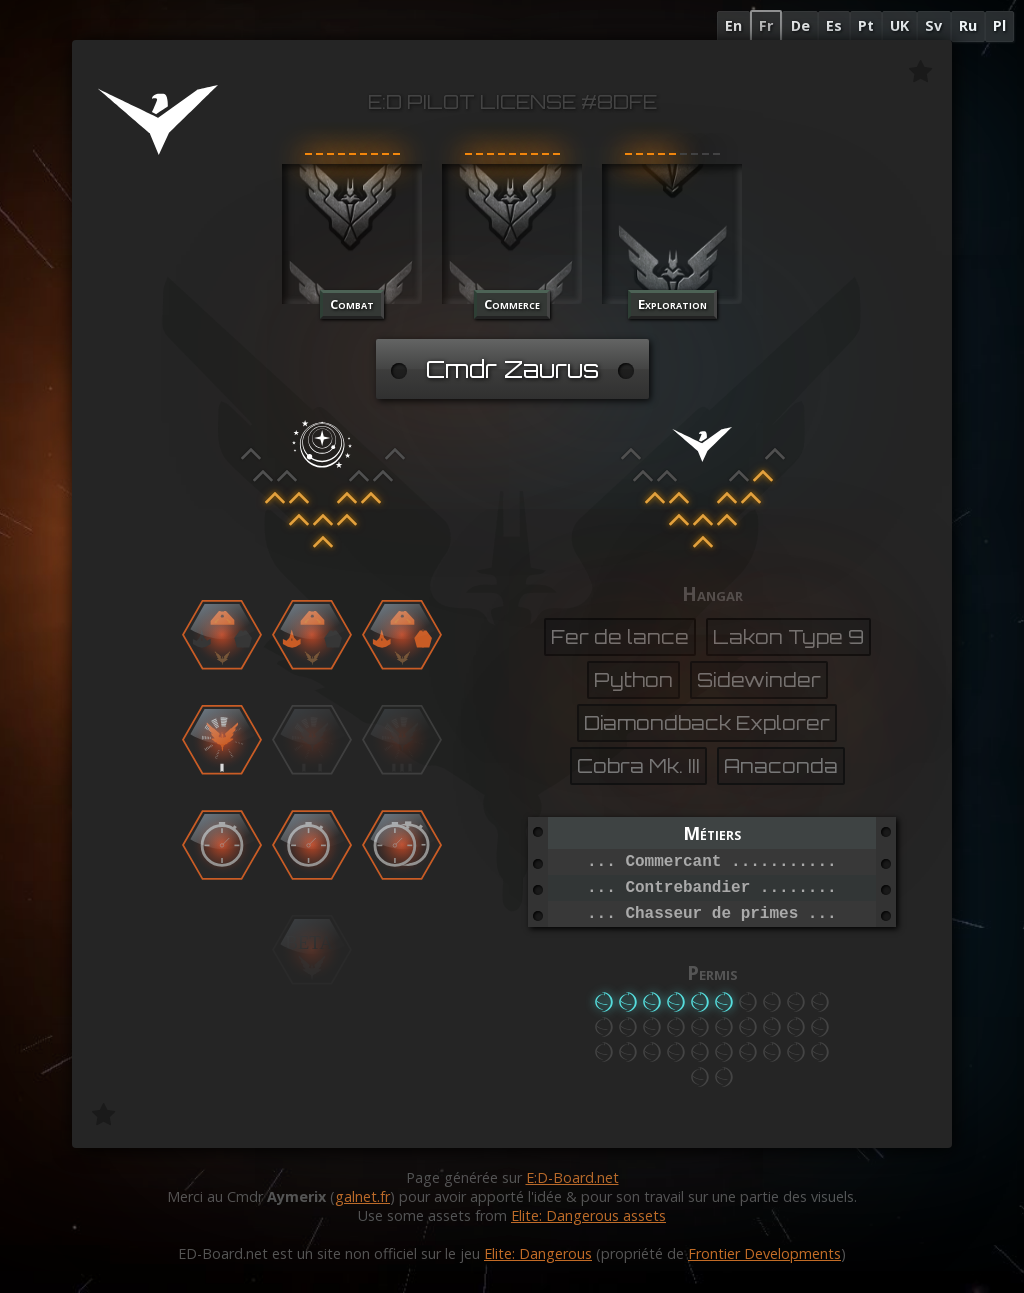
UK (899, 25)
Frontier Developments (764, 1253)
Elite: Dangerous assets (588, 1215)
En (733, 25)
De (800, 25)
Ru (968, 25)
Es (834, 25)
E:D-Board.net (572, 1177)
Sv (933, 25)
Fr (766, 25)
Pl (999, 25)
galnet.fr (362, 1196)
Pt (866, 25)
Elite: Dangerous (538, 1253)
